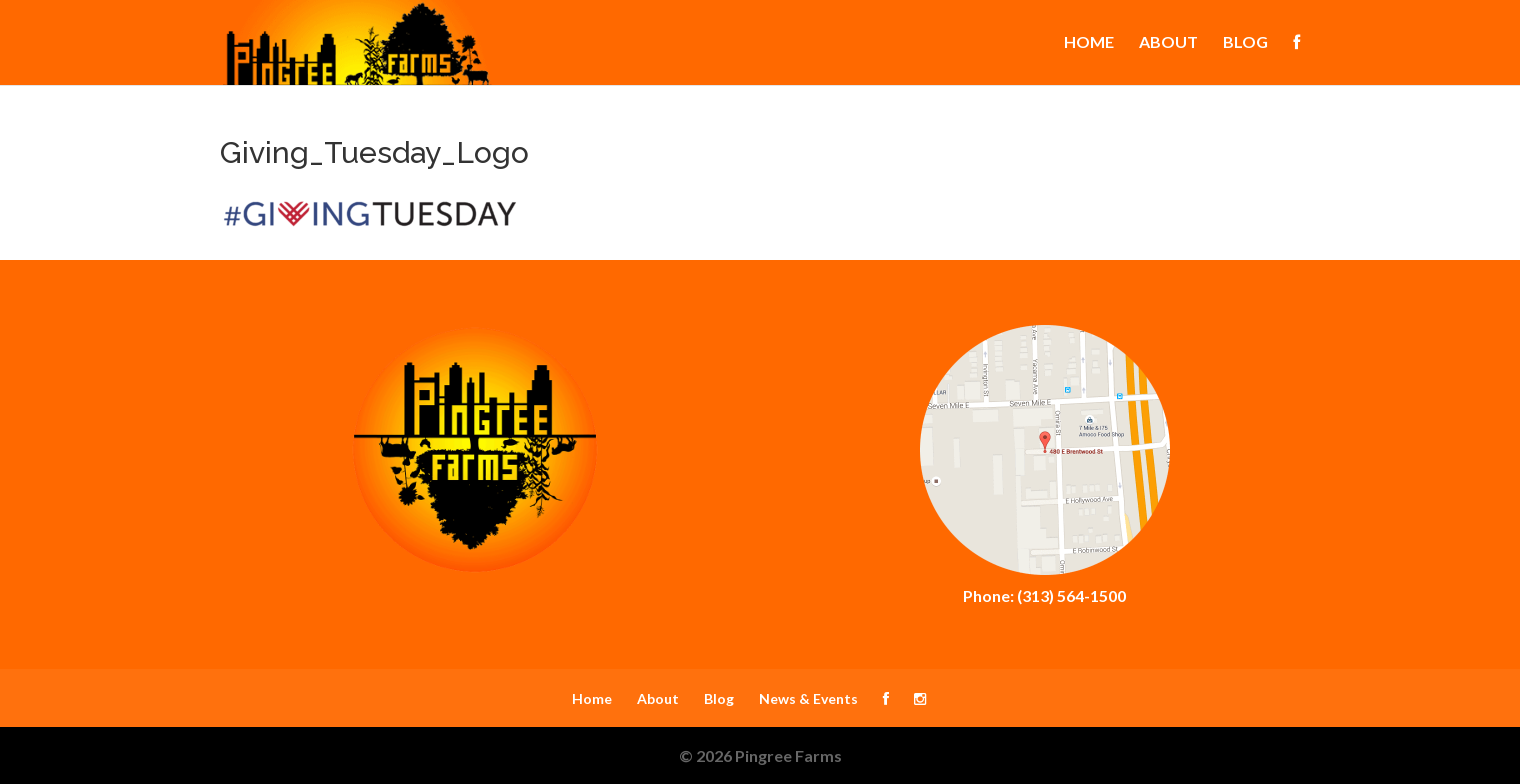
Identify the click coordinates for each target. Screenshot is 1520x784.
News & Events (808, 698)
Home (1089, 43)
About (1168, 43)
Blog (1245, 43)
